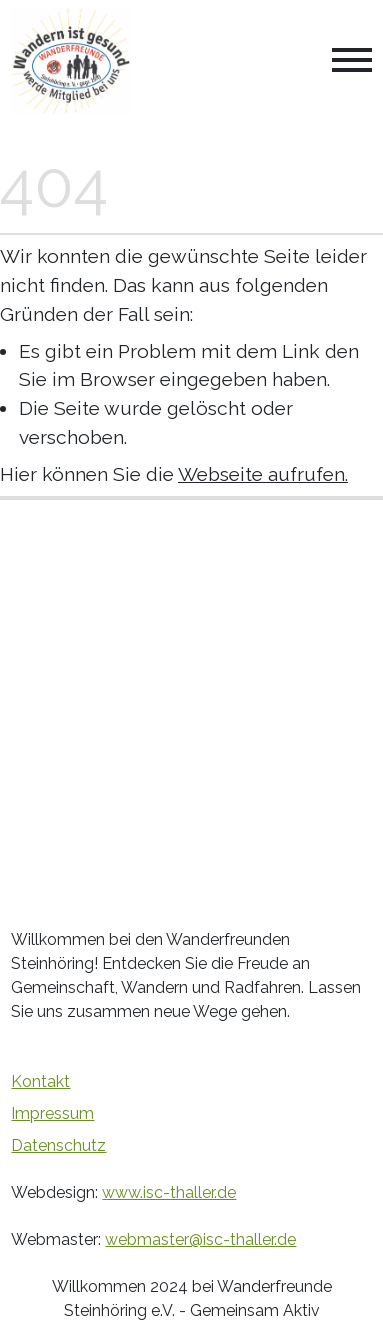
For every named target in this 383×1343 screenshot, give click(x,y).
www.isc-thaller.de (169, 1192)
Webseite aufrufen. (263, 474)
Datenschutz (58, 1145)
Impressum (52, 1113)
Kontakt (40, 1081)
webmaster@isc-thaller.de (200, 1239)
